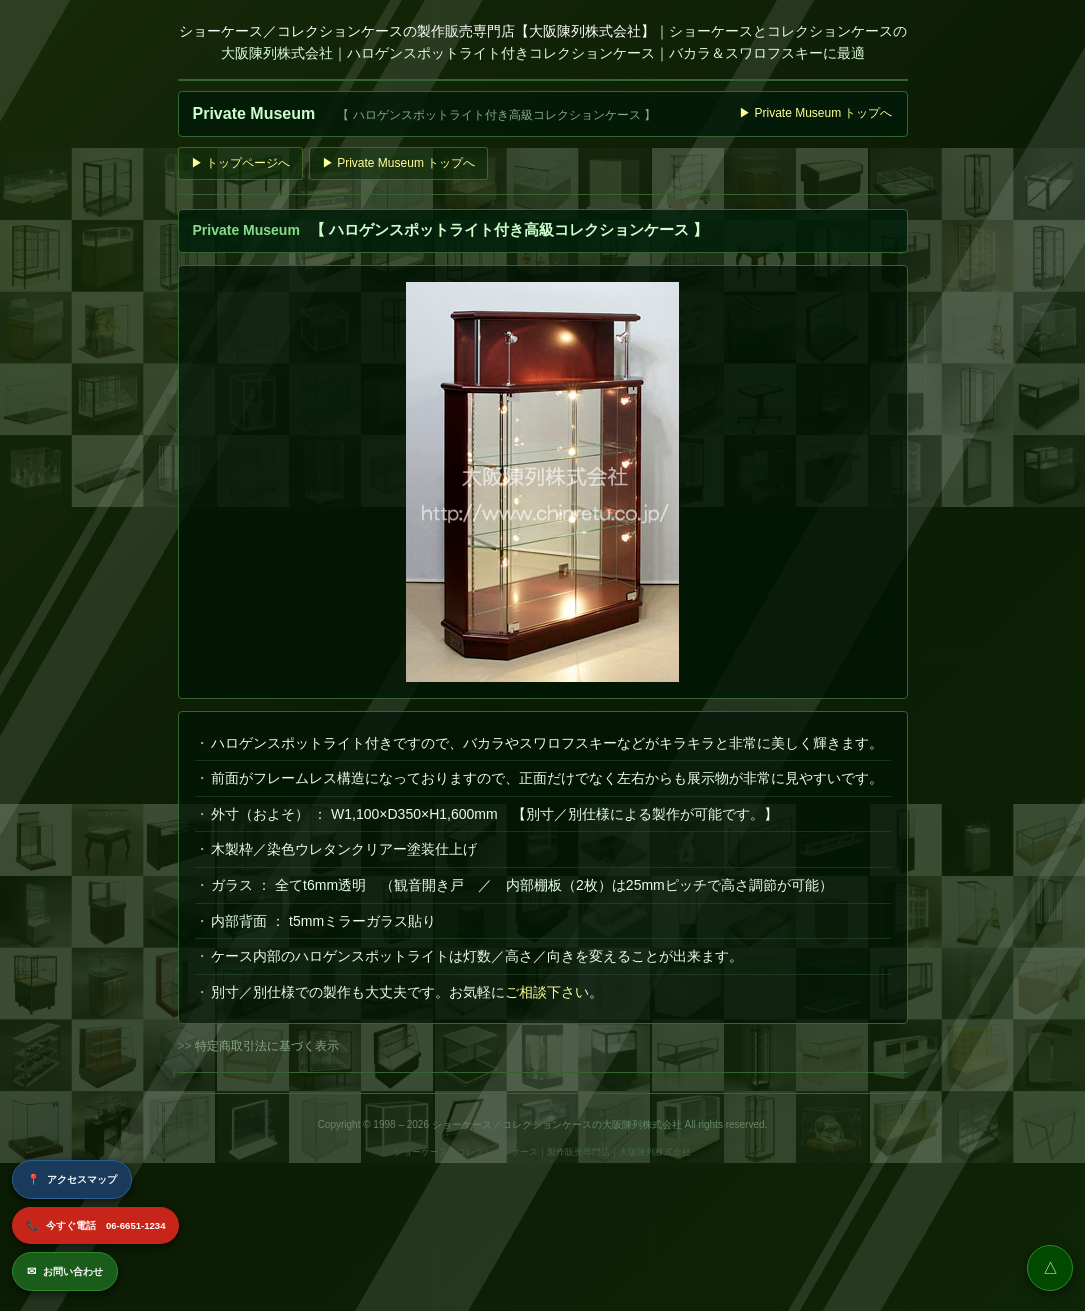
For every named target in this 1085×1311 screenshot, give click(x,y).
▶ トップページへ (240, 163)
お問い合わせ (65, 1271)
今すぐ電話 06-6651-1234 (95, 1225)
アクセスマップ (72, 1179)
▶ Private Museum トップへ (815, 113)
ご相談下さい (547, 992)
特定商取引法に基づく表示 (267, 1046)
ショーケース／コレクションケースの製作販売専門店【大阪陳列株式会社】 (417, 31)
